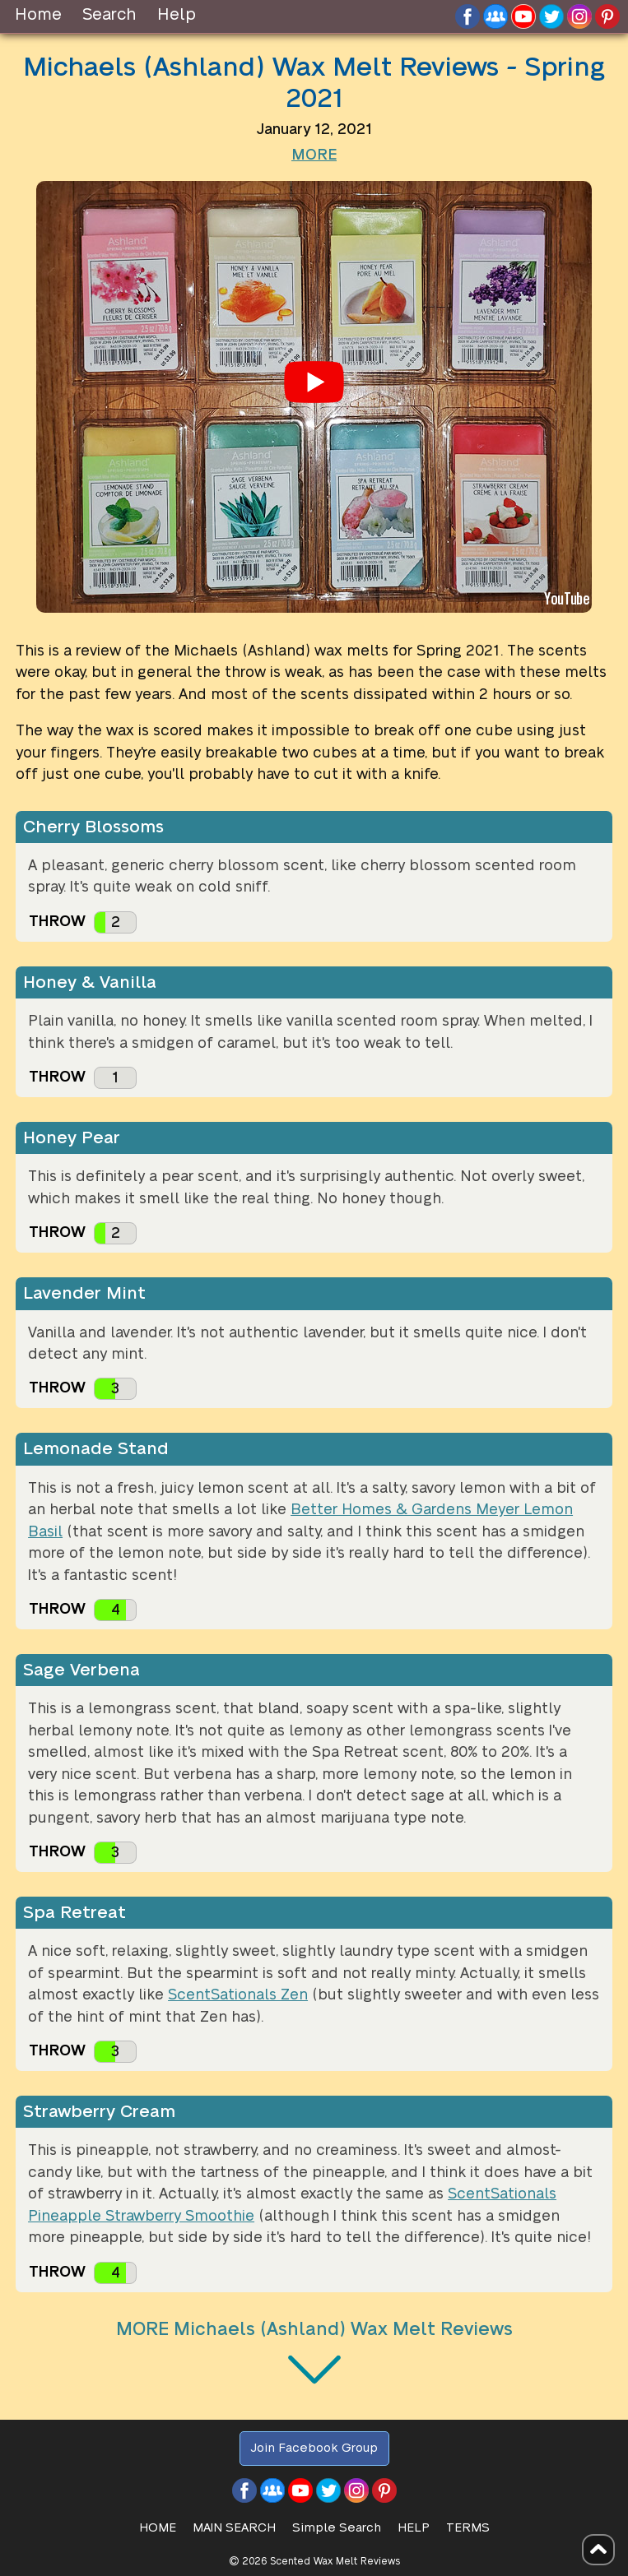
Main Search (234, 2528)
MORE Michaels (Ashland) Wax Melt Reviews (314, 2329)
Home (38, 15)
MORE (314, 155)
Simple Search (336, 2528)
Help (176, 15)
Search (109, 15)
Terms (468, 2528)
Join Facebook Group (314, 2448)
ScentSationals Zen (238, 1995)
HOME (157, 2528)
